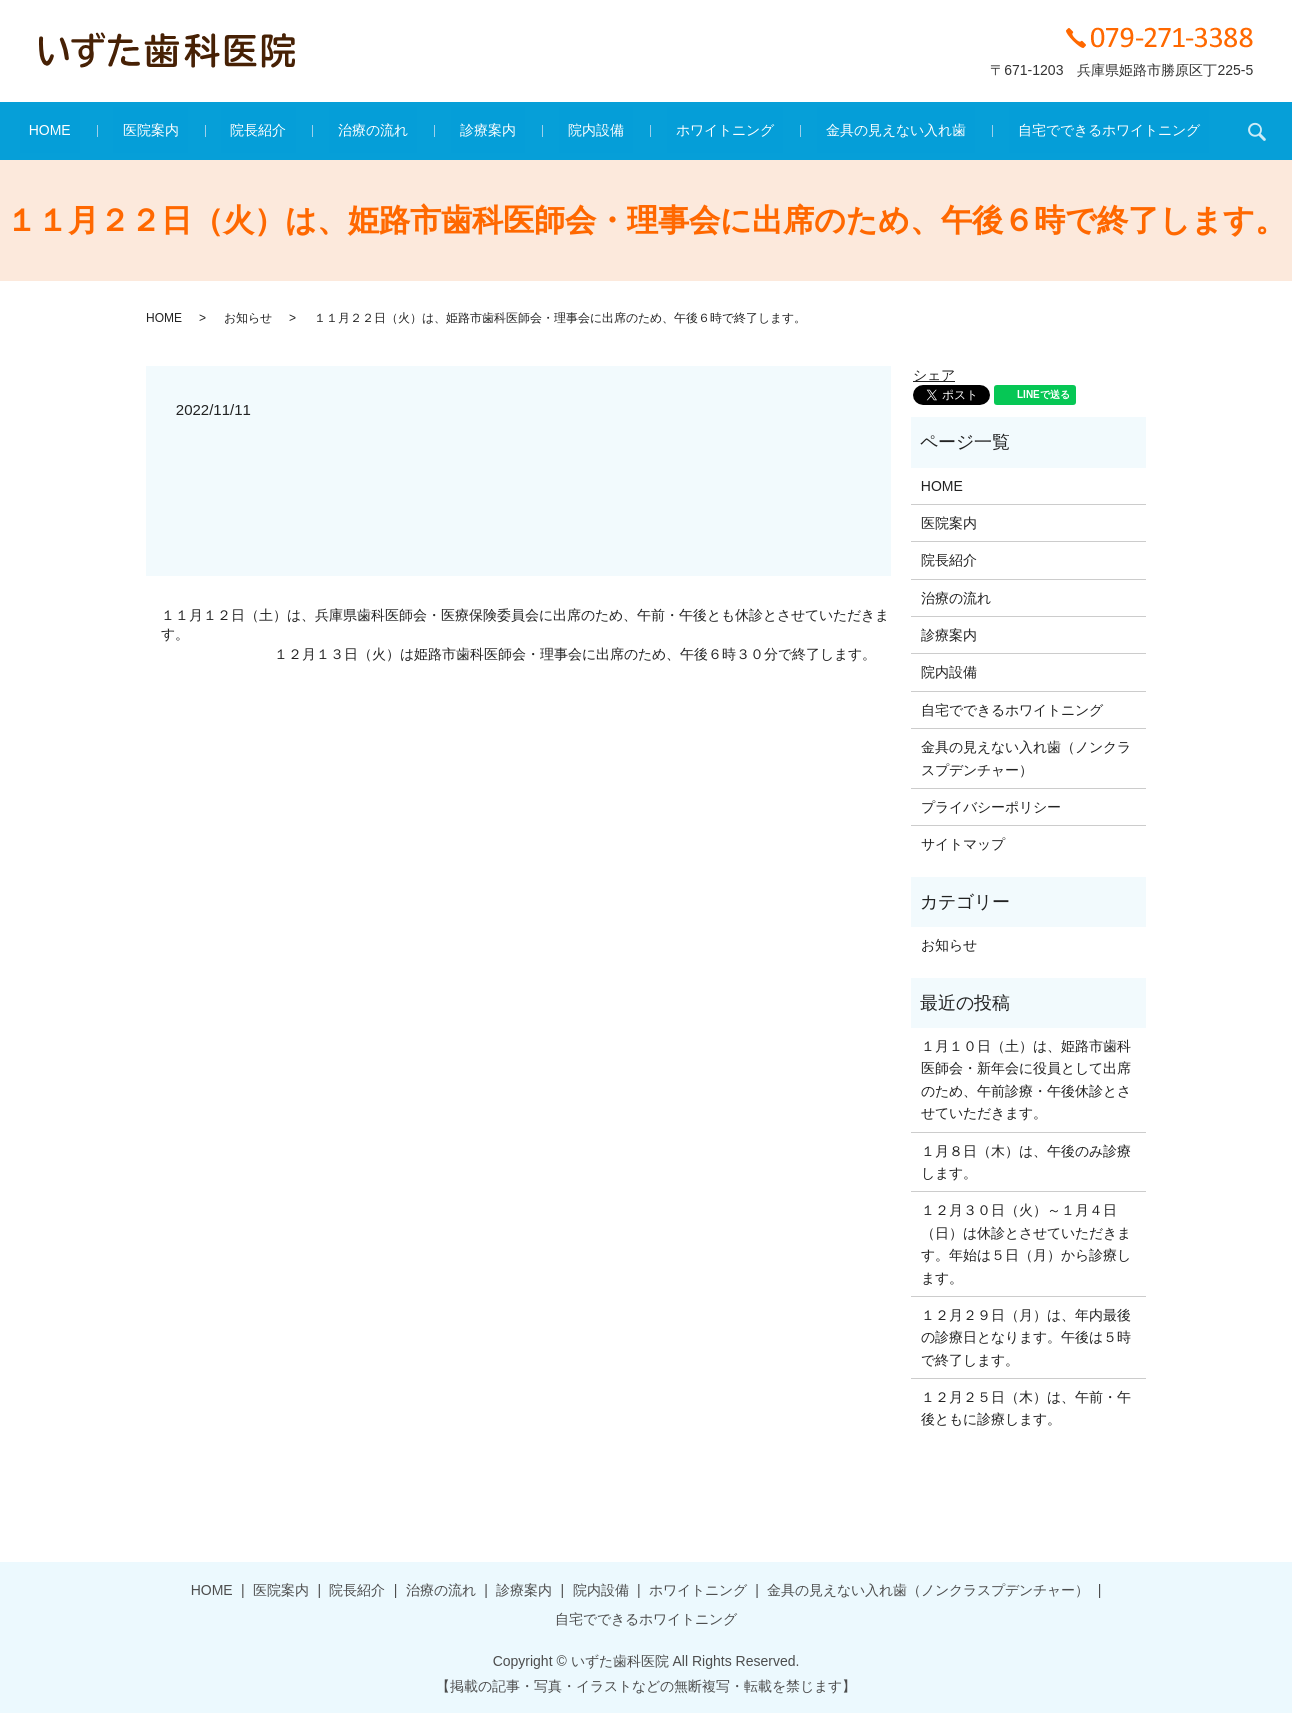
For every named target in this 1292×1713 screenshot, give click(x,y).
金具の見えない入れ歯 (841, 131)
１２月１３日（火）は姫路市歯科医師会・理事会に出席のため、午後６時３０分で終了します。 (575, 654)
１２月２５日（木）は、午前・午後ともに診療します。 (1026, 1408)
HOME (123, 131)
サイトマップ (963, 844)
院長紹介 (295, 131)
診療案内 (488, 131)
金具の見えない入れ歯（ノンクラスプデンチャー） (1026, 758)
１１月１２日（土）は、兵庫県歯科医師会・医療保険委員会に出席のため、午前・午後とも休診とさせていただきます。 (525, 625)
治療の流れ (392, 131)
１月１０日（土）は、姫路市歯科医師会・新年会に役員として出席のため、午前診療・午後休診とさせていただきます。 (1026, 1079)
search (1175, 131)
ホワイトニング (688, 131)
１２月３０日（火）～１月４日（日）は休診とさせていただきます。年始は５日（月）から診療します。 (1026, 1243)
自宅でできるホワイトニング (1036, 131)
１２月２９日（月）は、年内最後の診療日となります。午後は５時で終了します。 (1026, 1337)
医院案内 (205, 131)
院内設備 (578, 131)
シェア (934, 375)
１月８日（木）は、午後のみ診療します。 (1026, 1162)
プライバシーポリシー (991, 807)
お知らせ (248, 318)
